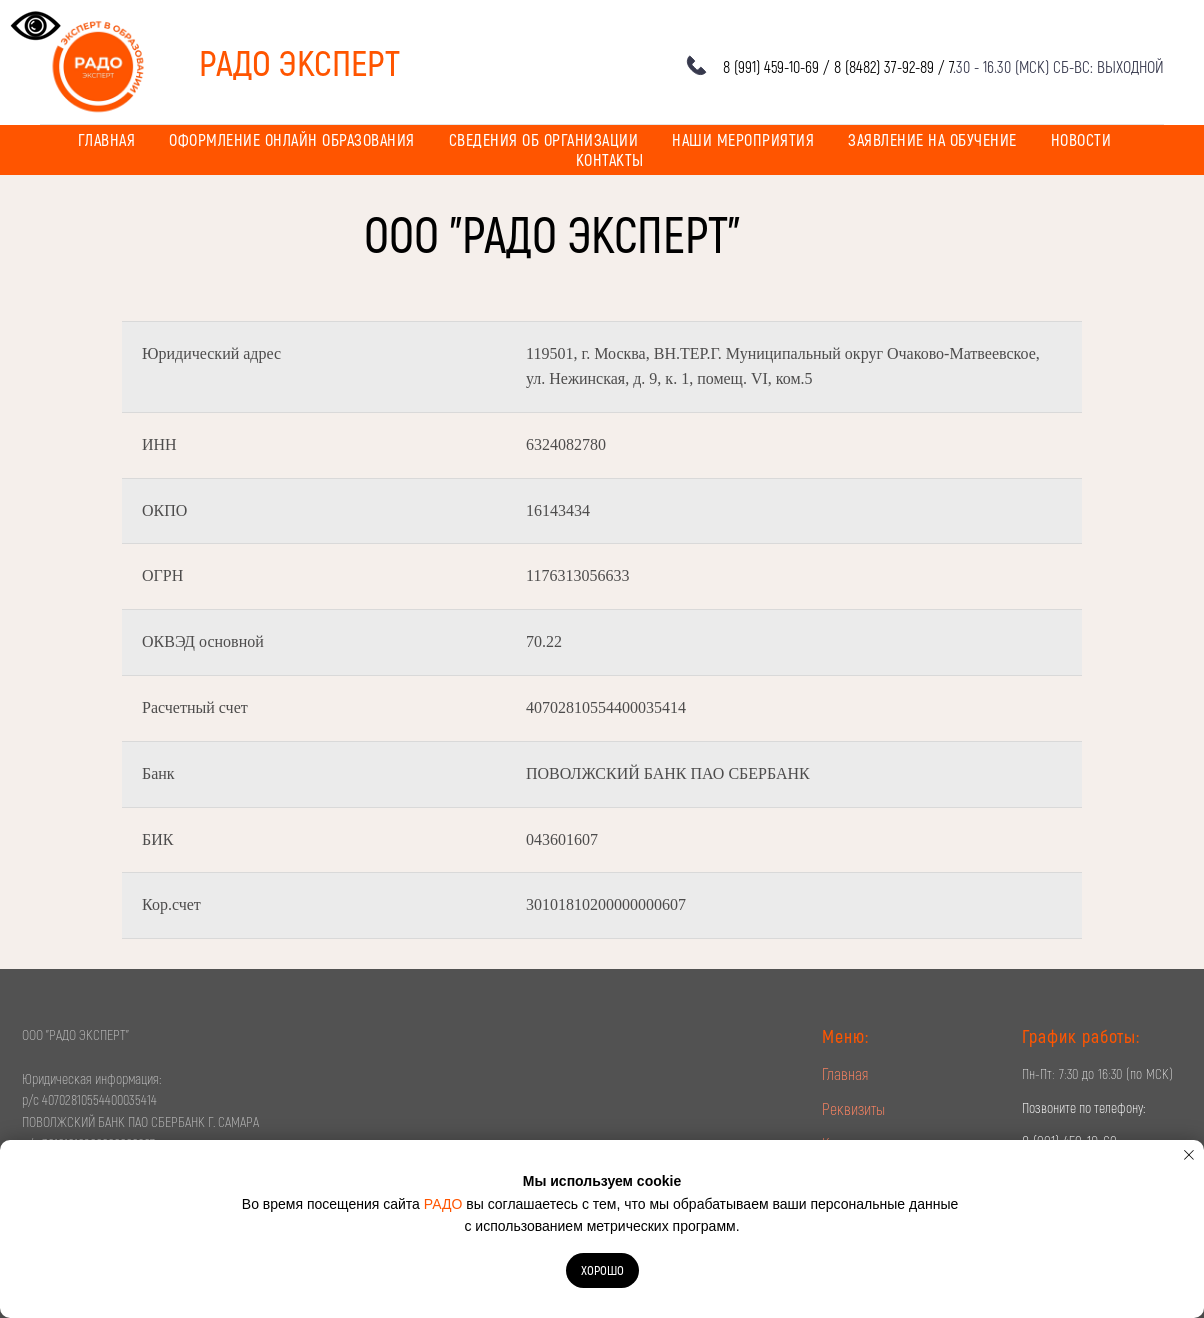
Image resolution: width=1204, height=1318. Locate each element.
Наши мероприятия (743, 139)
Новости (1081, 139)
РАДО (443, 1204)
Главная (107, 139)
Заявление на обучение (932, 139)
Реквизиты (853, 1108)
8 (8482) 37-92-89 (884, 66)
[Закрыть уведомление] (1189, 1155)
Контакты (610, 159)
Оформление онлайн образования (292, 139)
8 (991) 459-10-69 (771, 66)
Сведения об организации (544, 139)
